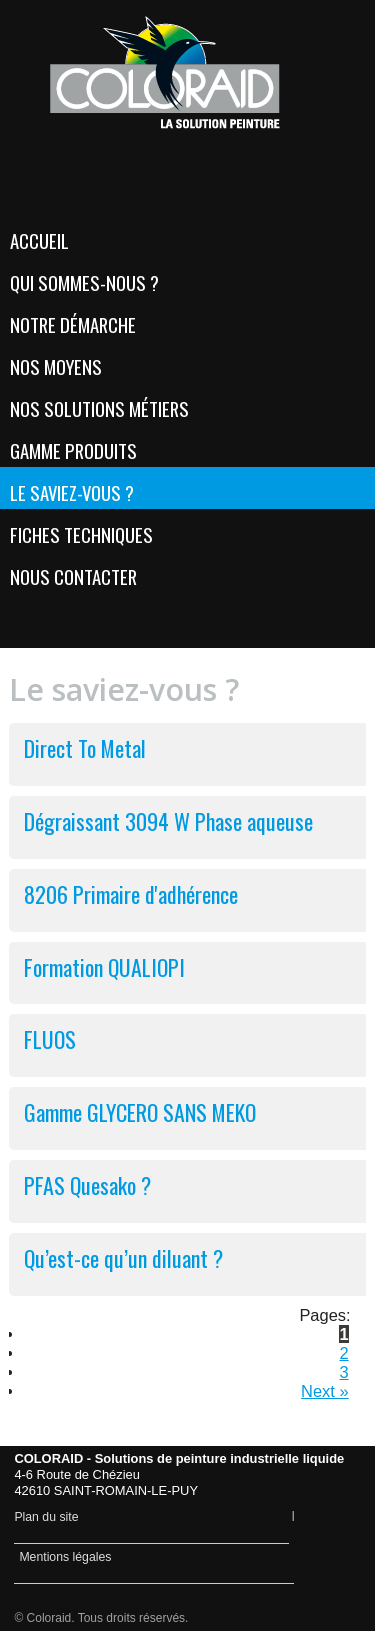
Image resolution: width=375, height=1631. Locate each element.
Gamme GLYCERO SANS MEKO (140, 1112)
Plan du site (46, 1517)
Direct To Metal (85, 748)
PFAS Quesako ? (87, 1185)
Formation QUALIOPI (104, 967)
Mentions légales (65, 1557)
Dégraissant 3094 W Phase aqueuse (168, 821)
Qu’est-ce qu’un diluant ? (123, 1258)
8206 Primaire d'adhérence (131, 894)
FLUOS (50, 1039)
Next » (325, 1391)
